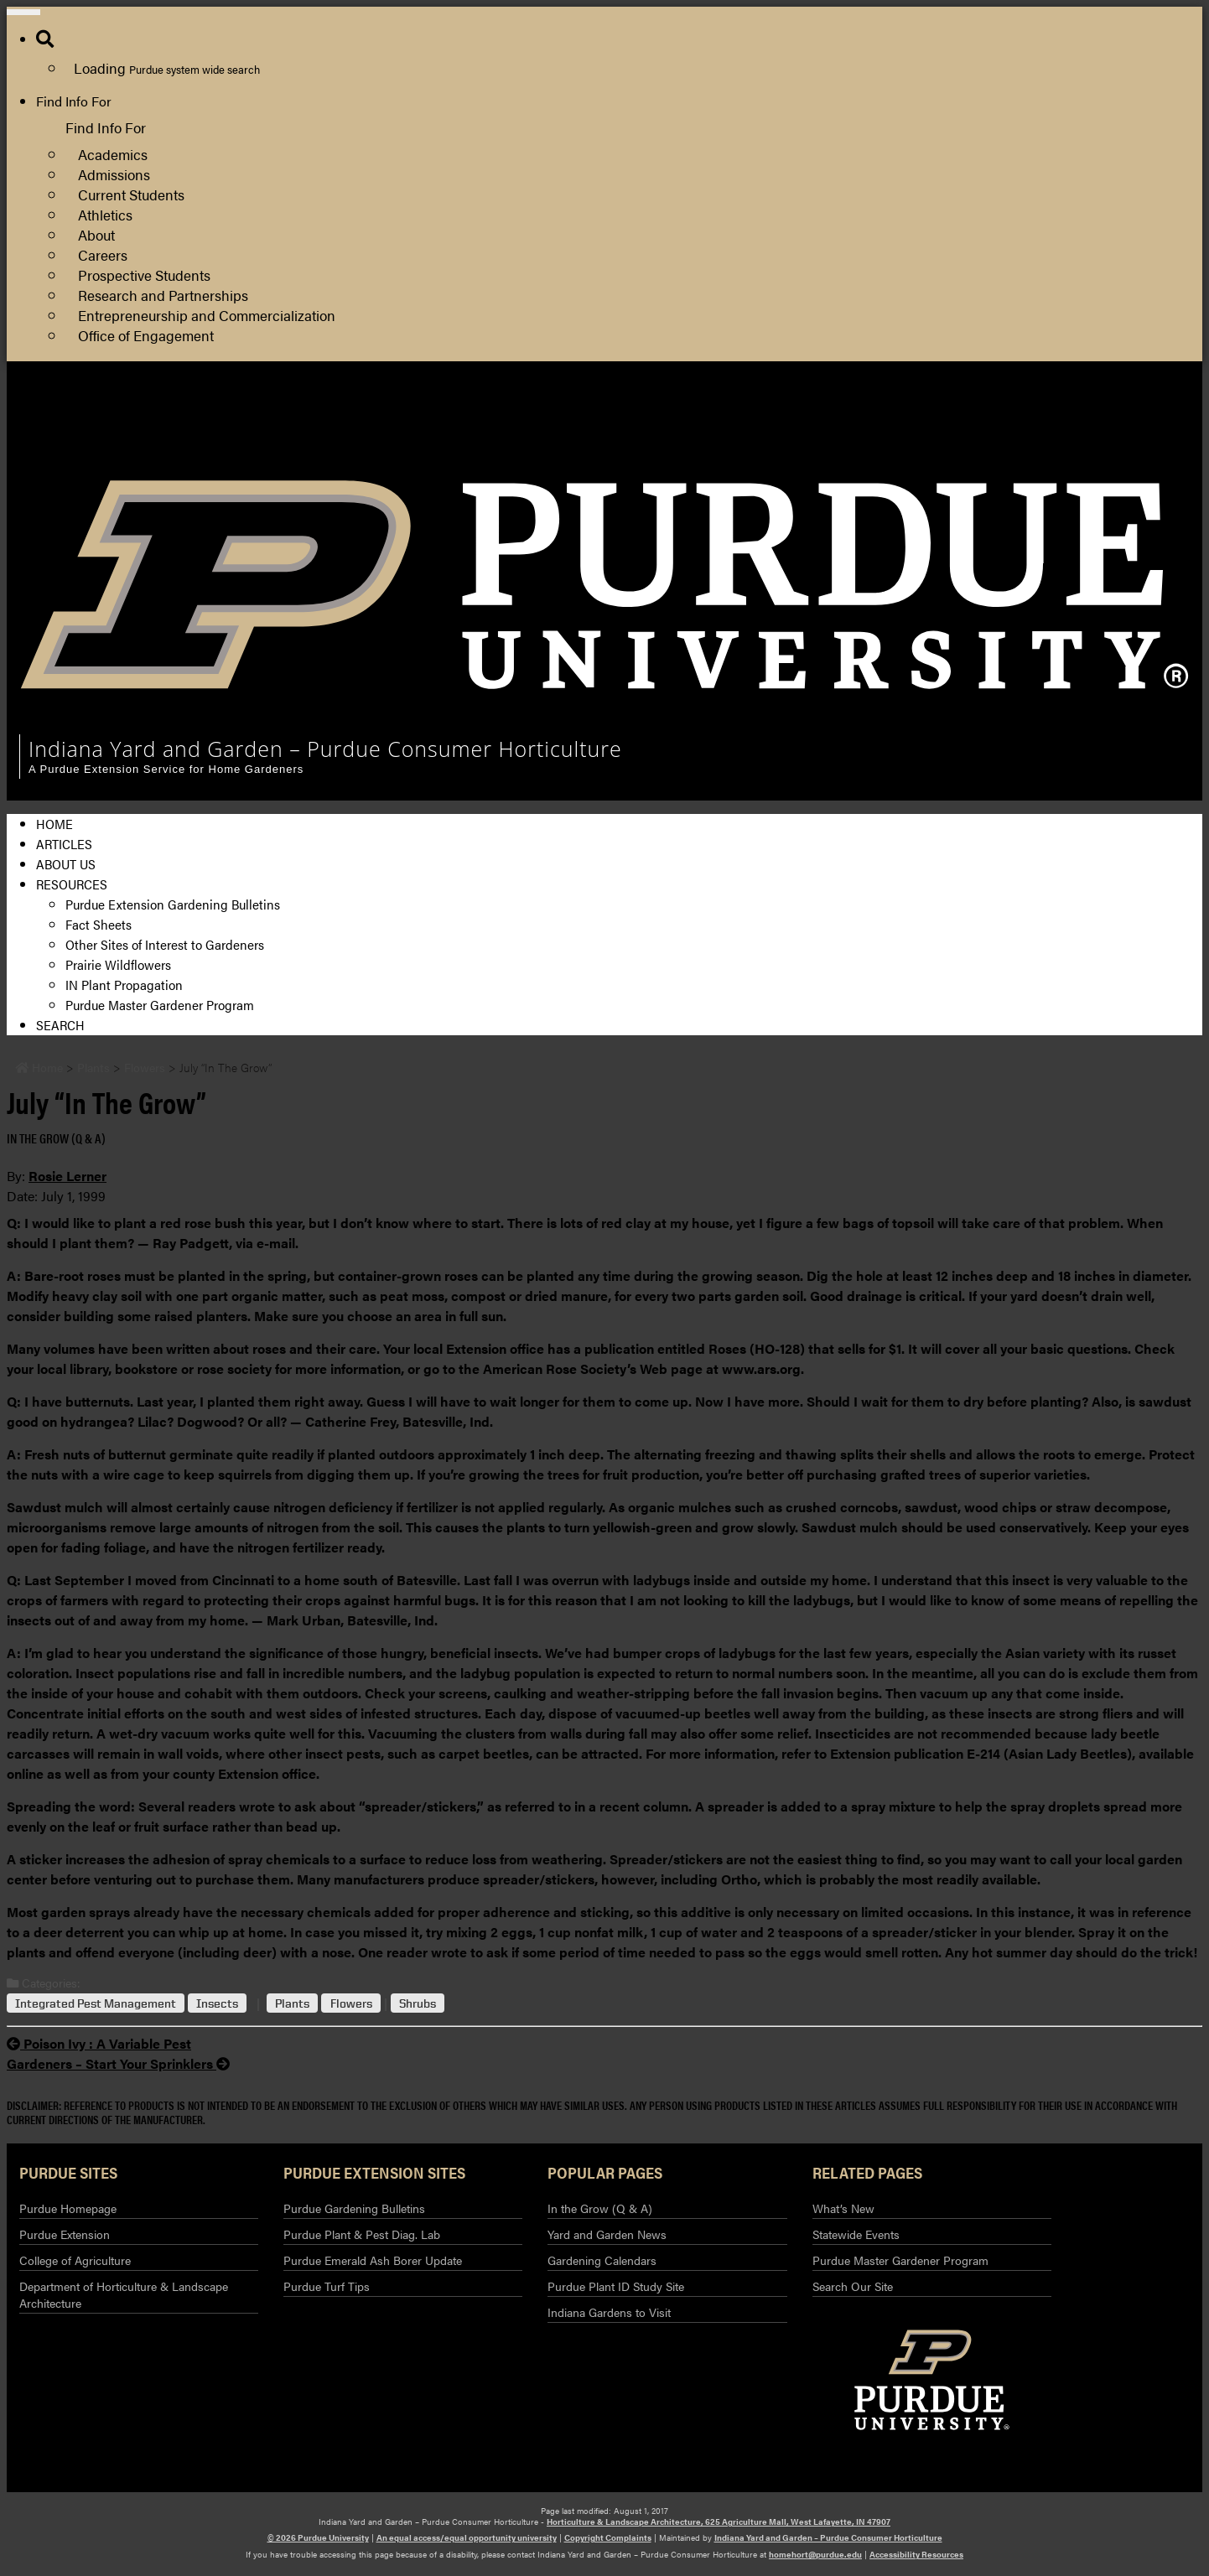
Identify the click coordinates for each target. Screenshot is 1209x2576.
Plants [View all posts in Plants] (292, 2003)
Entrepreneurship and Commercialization (206, 314)
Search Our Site (852, 2286)
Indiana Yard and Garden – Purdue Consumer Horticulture (828, 2537)
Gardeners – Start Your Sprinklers (118, 2063)
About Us (66, 863)
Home (54, 823)
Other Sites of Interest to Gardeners (164, 944)
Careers (102, 254)
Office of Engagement (146, 334)
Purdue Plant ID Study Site (615, 2286)
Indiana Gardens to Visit (609, 2312)
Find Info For (74, 101)
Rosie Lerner (67, 1175)
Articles (64, 843)
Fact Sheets (98, 924)
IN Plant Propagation (124, 984)
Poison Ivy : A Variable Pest (99, 2043)
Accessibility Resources (916, 2554)
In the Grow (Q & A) (599, 2208)
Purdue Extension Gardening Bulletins (172, 904)
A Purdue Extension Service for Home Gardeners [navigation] (166, 769)
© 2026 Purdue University (318, 2537)
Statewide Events (856, 2234)
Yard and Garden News (607, 2234)
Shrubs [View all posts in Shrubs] (417, 2003)
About (96, 234)
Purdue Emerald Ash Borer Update (372, 2260)
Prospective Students (144, 274)
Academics (113, 153)
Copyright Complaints (607, 2537)
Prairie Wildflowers (118, 964)
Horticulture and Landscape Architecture (1066, 414)
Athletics (105, 214)
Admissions (114, 173)
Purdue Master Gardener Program (159, 1004)
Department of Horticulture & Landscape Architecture (123, 2294)
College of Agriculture (1010, 434)
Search (60, 1024)
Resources (71, 884)
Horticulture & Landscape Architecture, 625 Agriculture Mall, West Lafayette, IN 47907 (718, 2521)
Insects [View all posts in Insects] (217, 2003)
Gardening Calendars (601, 2260)
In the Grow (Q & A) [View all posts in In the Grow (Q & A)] (56, 1138)
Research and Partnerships (163, 294)
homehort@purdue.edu (815, 2554)
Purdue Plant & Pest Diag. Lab (361, 2234)
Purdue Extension (998, 454)
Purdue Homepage (68, 2208)
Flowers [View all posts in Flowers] (351, 2003)
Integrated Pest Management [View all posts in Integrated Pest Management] (95, 2003)
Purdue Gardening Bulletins (354, 2208)
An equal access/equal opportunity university (466, 2537)
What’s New (843, 2208)
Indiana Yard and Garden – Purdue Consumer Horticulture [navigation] (325, 748)
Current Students (131, 194)
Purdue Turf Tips (326, 2286)
